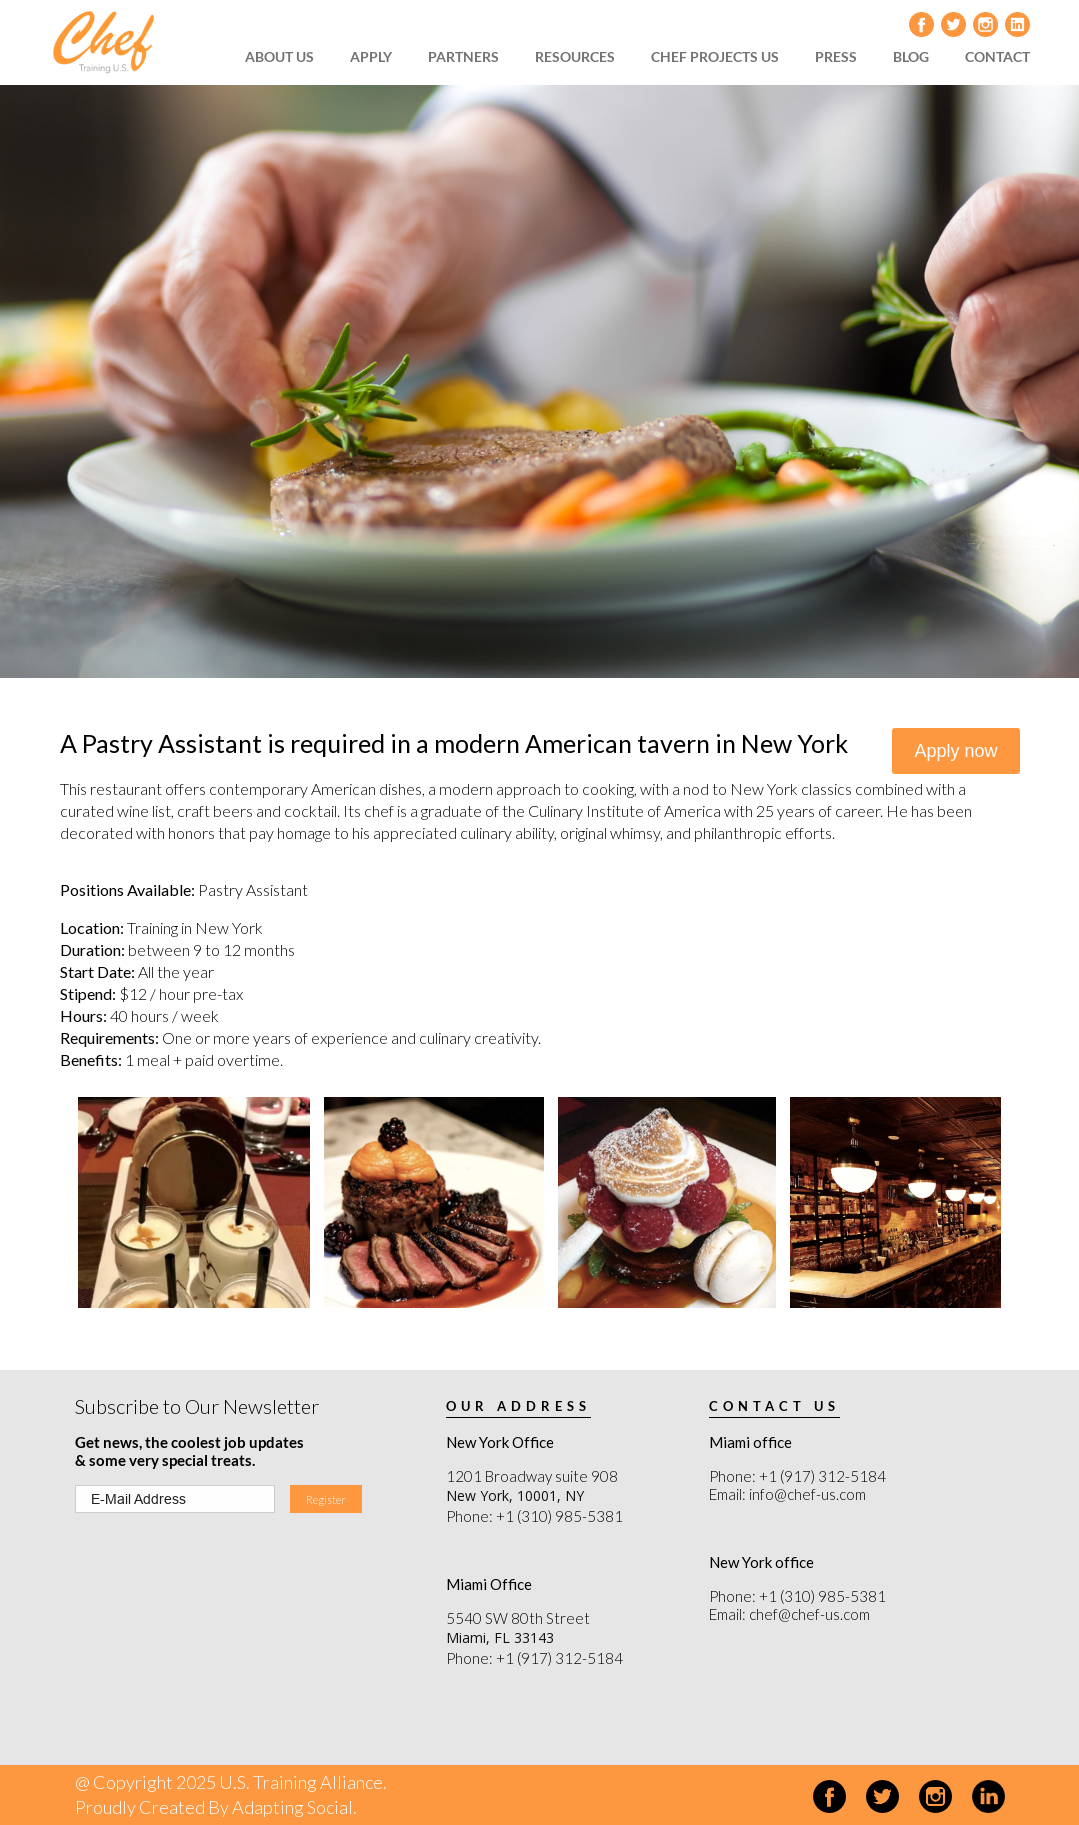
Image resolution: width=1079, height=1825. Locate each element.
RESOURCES (575, 56)
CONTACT (997, 56)
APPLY (371, 56)
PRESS (836, 56)
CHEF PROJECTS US (715, 56)
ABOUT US (279, 56)
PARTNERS (463, 56)
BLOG (911, 56)
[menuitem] (286, 57)
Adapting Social (292, 1807)
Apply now (955, 751)
